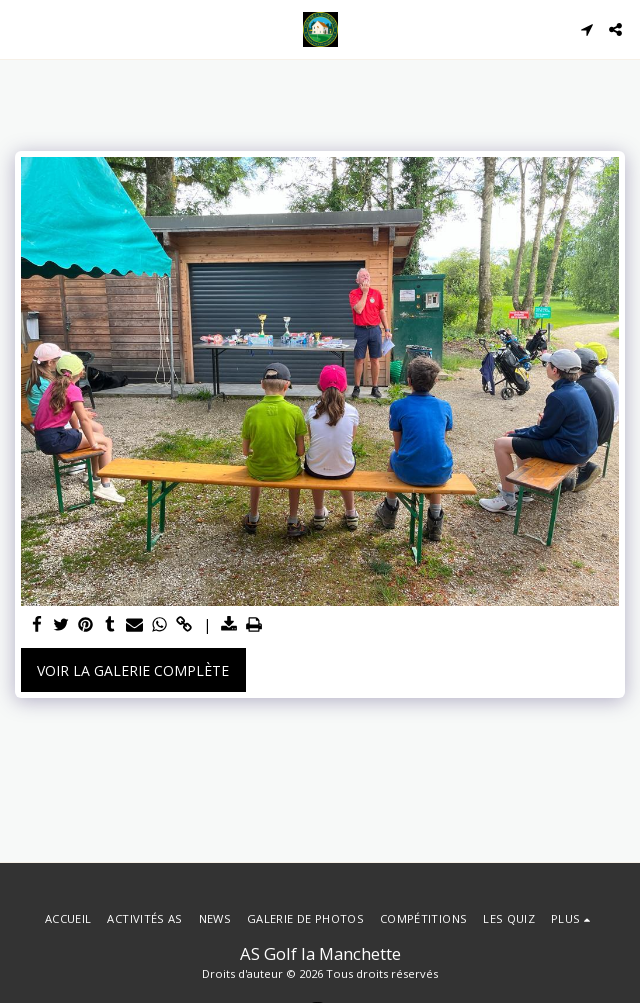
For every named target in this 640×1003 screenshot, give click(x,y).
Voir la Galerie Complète (133, 670)
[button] (22, 28)
